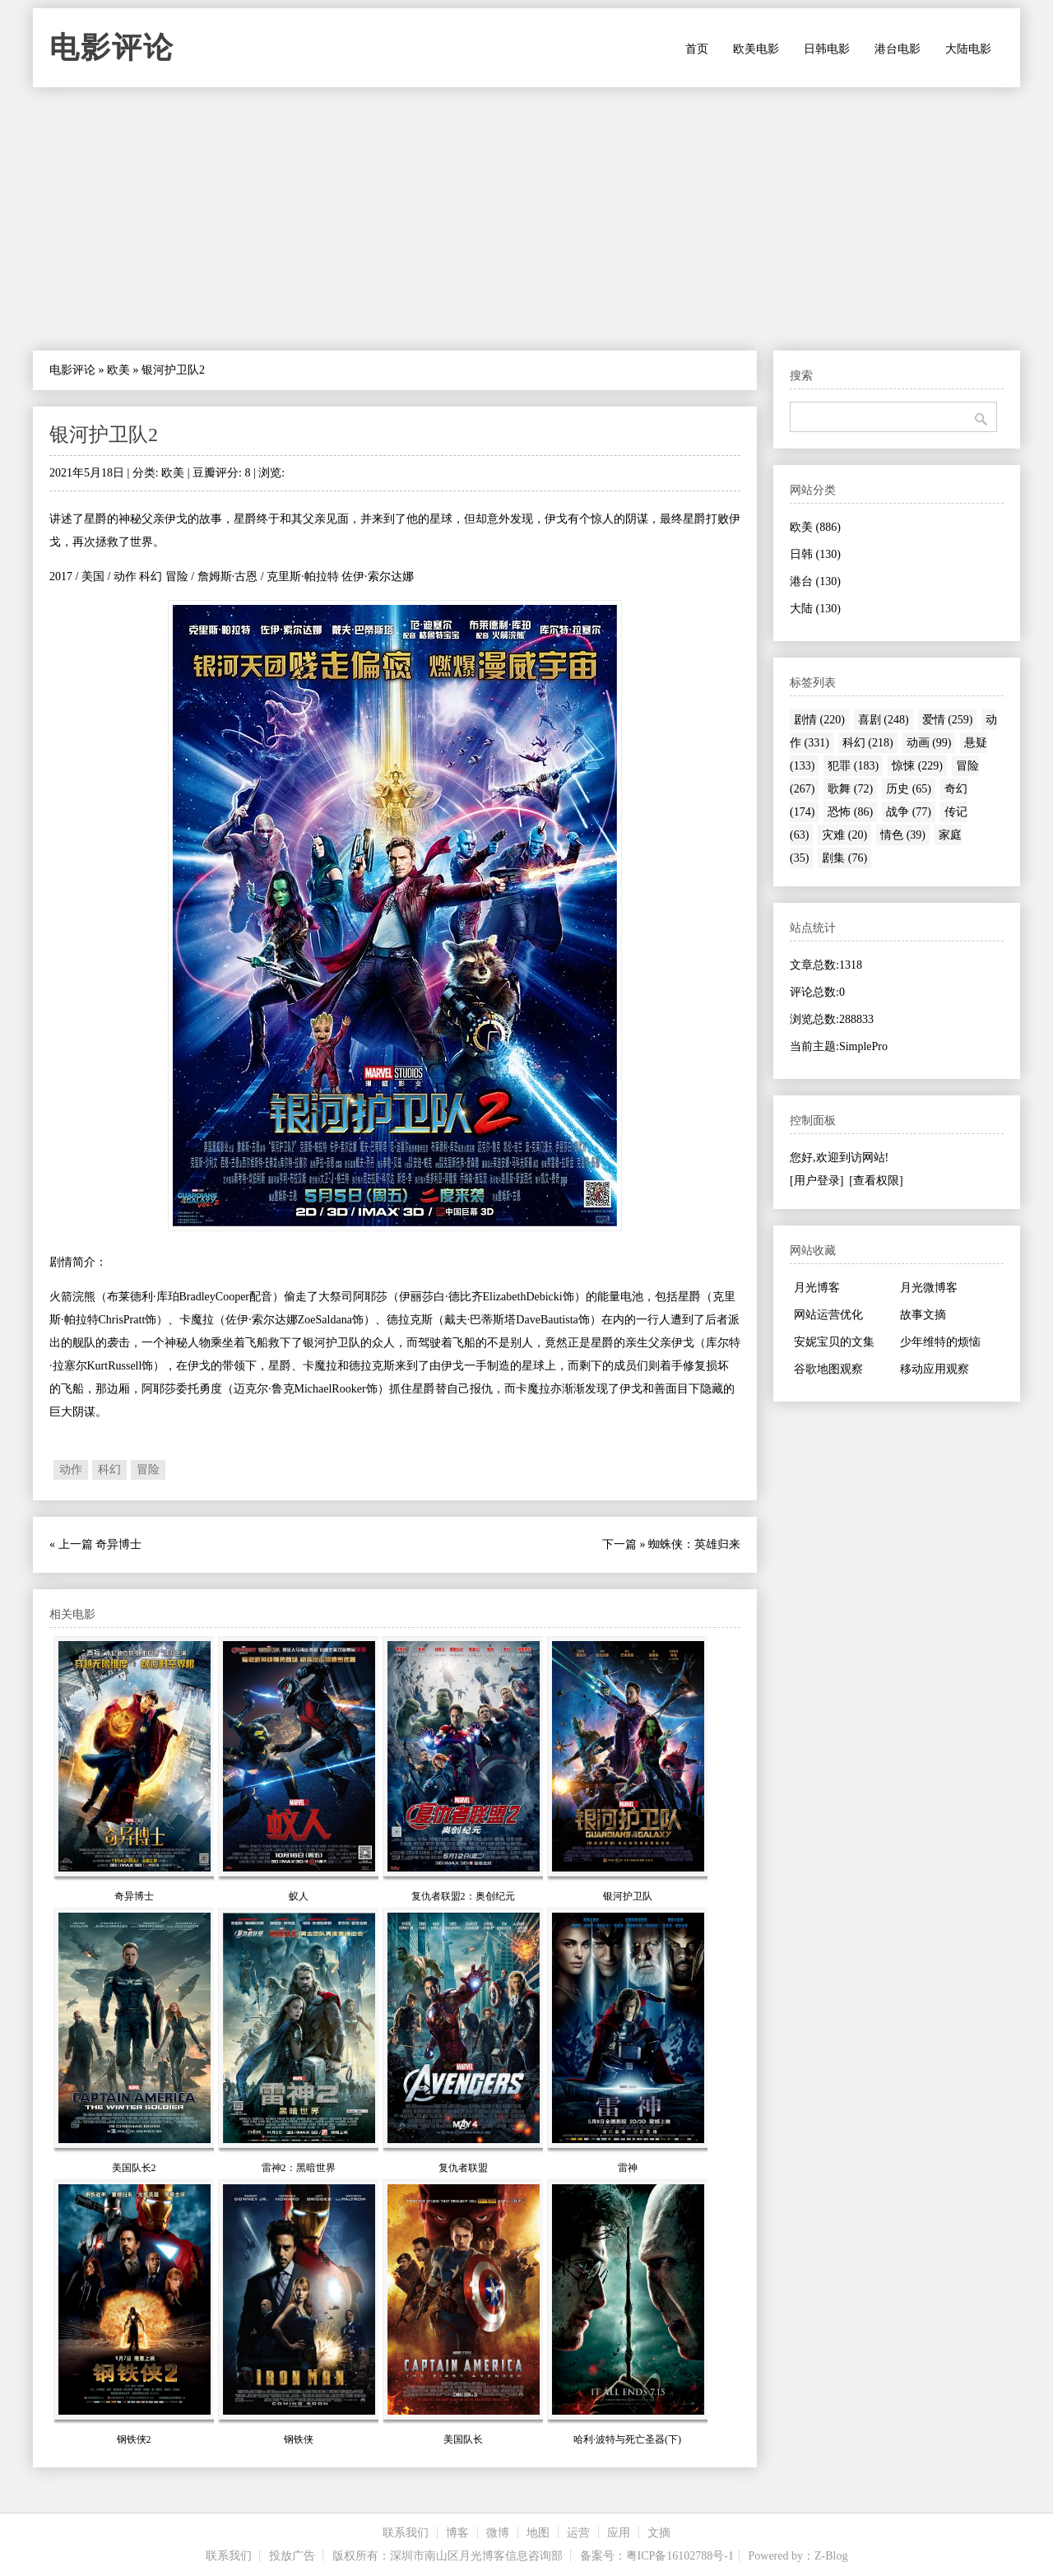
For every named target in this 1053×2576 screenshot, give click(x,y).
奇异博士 (118, 1544)
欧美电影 (756, 49)
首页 (696, 49)
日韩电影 (827, 49)
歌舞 (850, 789)
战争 (908, 812)
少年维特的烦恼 (940, 1342)
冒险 (148, 1469)
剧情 (819, 720)
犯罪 (853, 766)
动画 (929, 743)
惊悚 (917, 766)
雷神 (628, 2168)
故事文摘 (923, 1315)
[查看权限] (875, 1180)
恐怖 (850, 812)
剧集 (844, 858)
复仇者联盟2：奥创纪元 (463, 1896)
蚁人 (298, 1896)
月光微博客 (929, 1287)
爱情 (947, 720)
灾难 (844, 835)
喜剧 (883, 720)
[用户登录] (816, 1180)
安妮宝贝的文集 (834, 1342)
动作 (70, 1469)
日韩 (815, 554)
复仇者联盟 (463, 2168)
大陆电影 (968, 49)
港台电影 (897, 49)
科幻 (109, 1469)
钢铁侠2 (134, 2439)
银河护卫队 (627, 1896)
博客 (457, 2533)
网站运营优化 (828, 1315)
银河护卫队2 (103, 434)
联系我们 (406, 2533)
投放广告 (292, 2556)
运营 (578, 2533)
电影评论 (111, 47)
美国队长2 (134, 2168)
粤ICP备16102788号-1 (680, 2556)
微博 (497, 2533)
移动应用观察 (934, 1369)
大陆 (815, 608)
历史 (908, 789)
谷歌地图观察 (828, 1369)
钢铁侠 (298, 2439)
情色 (902, 835)
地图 (538, 2533)
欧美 (118, 370)
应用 (618, 2533)
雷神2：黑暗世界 (299, 2168)
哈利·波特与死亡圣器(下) (627, 2439)
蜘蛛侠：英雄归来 (694, 1544)
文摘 (658, 2533)
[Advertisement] (526, 219)
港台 (815, 581)
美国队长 (463, 2439)
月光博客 (817, 1287)
